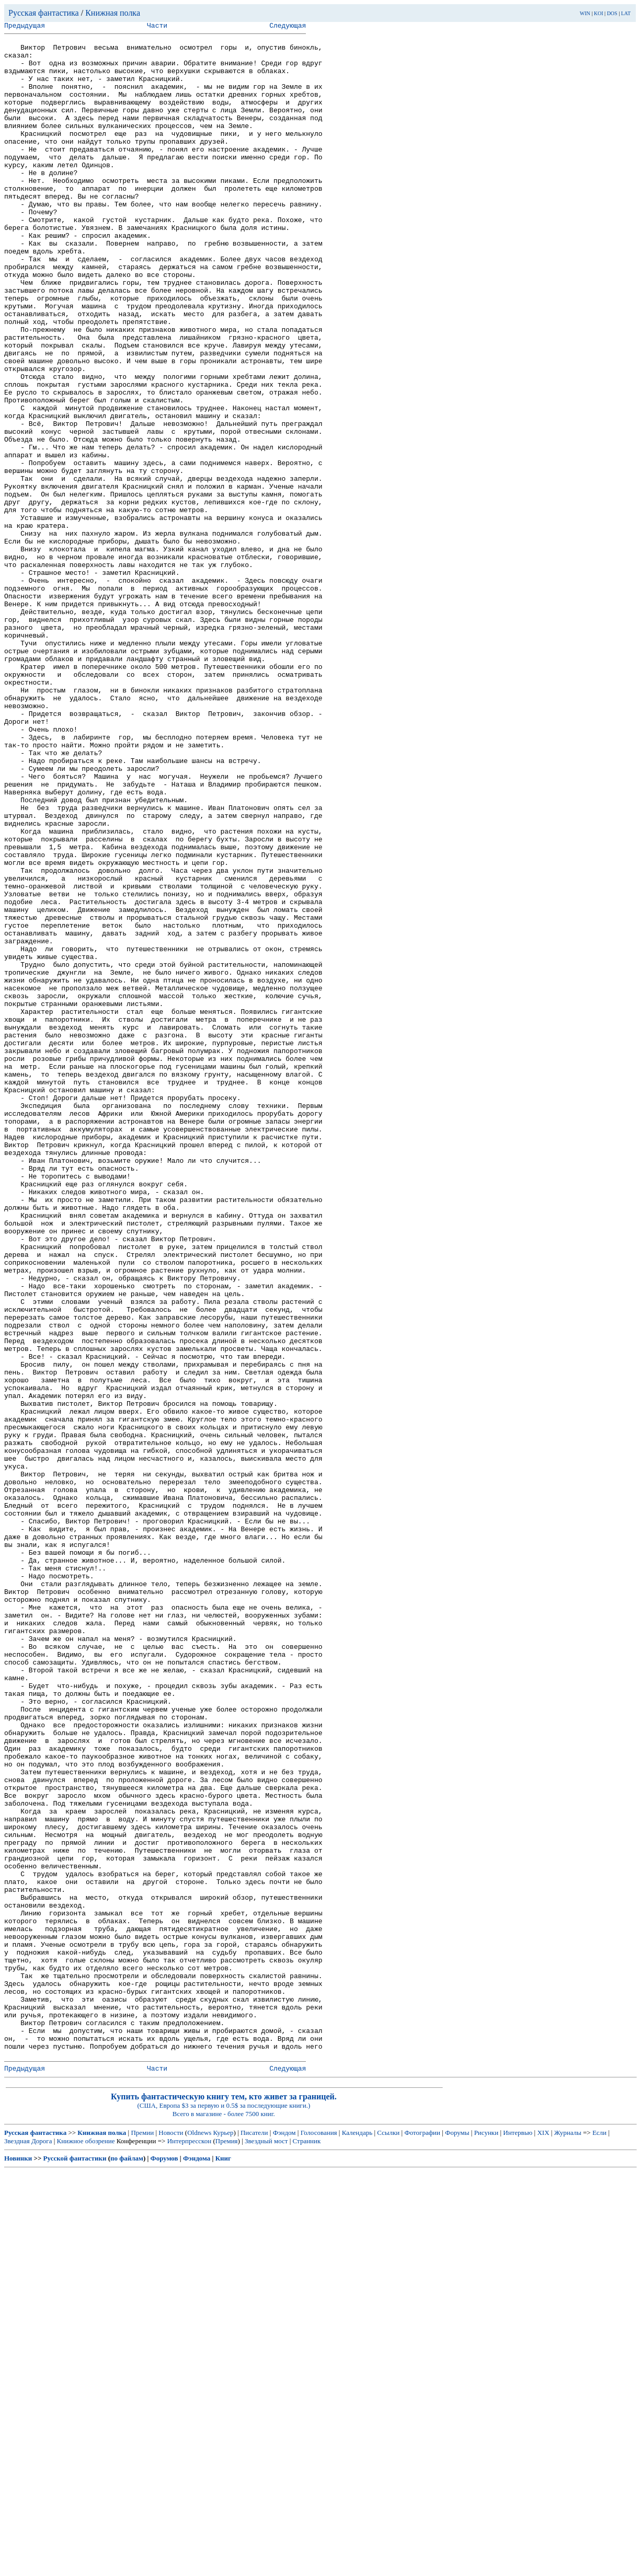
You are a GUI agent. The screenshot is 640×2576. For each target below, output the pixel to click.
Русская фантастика (43, 12)
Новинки (18, 2563)
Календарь (357, 2537)
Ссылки (388, 2537)
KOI (598, 13)
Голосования (319, 2537)
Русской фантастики (75, 2563)
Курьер (223, 2537)
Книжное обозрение (86, 2545)
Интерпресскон (189, 2545)
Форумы (457, 2537)
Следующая (287, 26)
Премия (226, 2545)
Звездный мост (266, 2545)
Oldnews (199, 2537)
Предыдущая (24, 26)
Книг (223, 2563)
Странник (307, 2545)
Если (599, 2537)
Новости (170, 2537)
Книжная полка (112, 12)
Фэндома (196, 2563)
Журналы (567, 2537)
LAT (626, 13)
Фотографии (422, 2537)
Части (157, 26)
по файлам (126, 2563)
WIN (585, 13)
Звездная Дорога (28, 2545)
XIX (543, 2537)
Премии (142, 2537)
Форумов (164, 2563)
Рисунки (486, 2537)
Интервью (517, 2537)
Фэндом (284, 2537)
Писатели (254, 2537)
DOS (612, 13)
